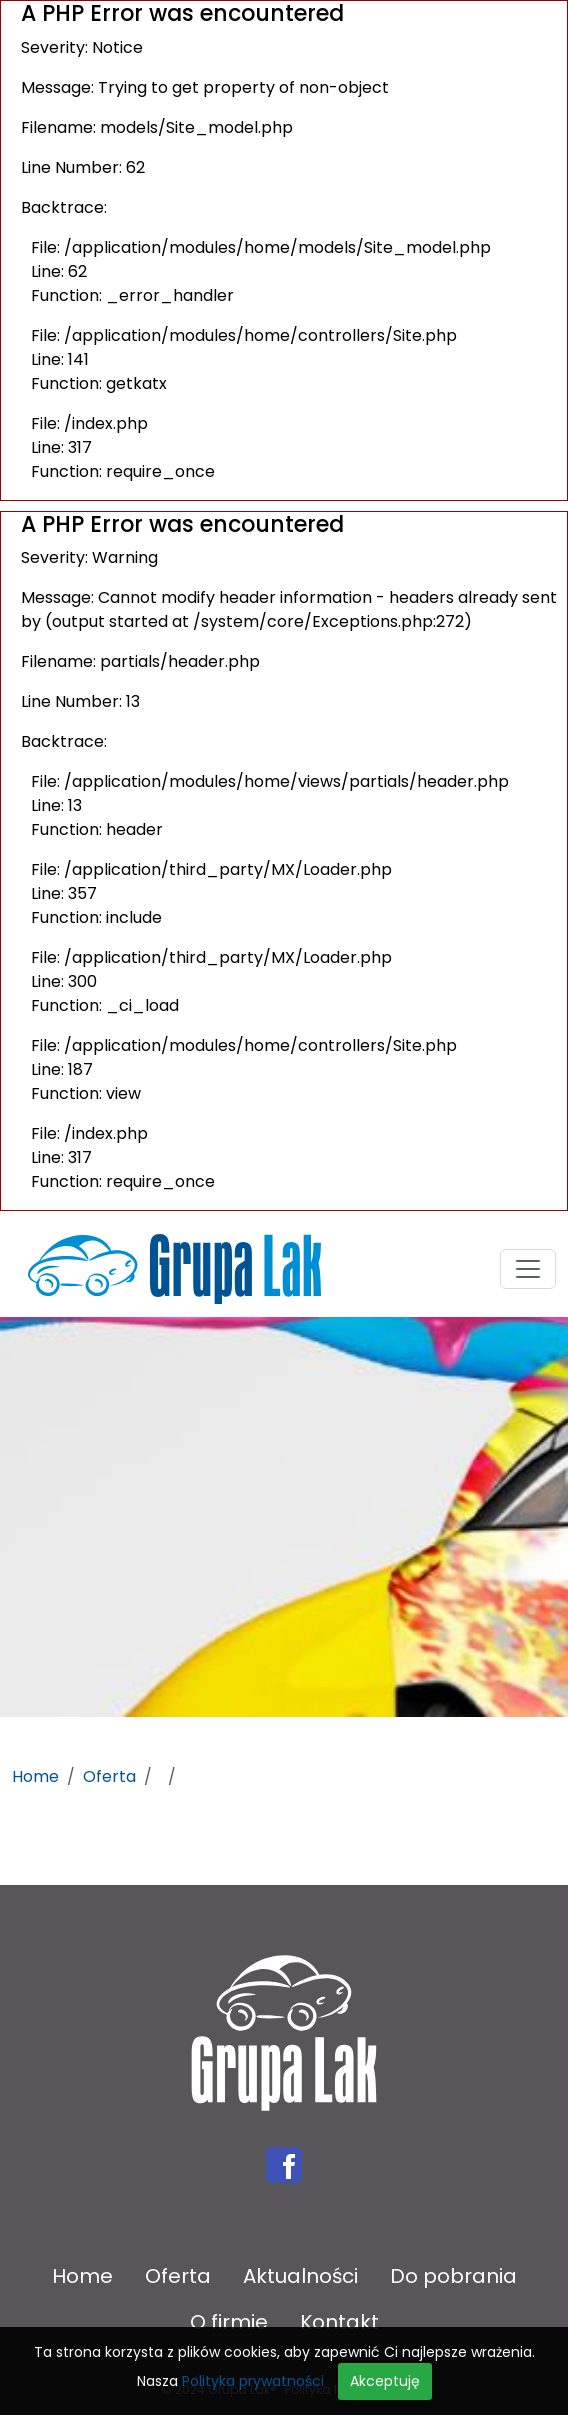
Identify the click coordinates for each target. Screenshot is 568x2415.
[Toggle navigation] (528, 1269)
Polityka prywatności (253, 2381)
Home (35, 1776)
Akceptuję (385, 2381)
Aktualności (300, 2276)
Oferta (109, 1776)
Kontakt (339, 2322)
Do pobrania (453, 2276)
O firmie (229, 2322)
